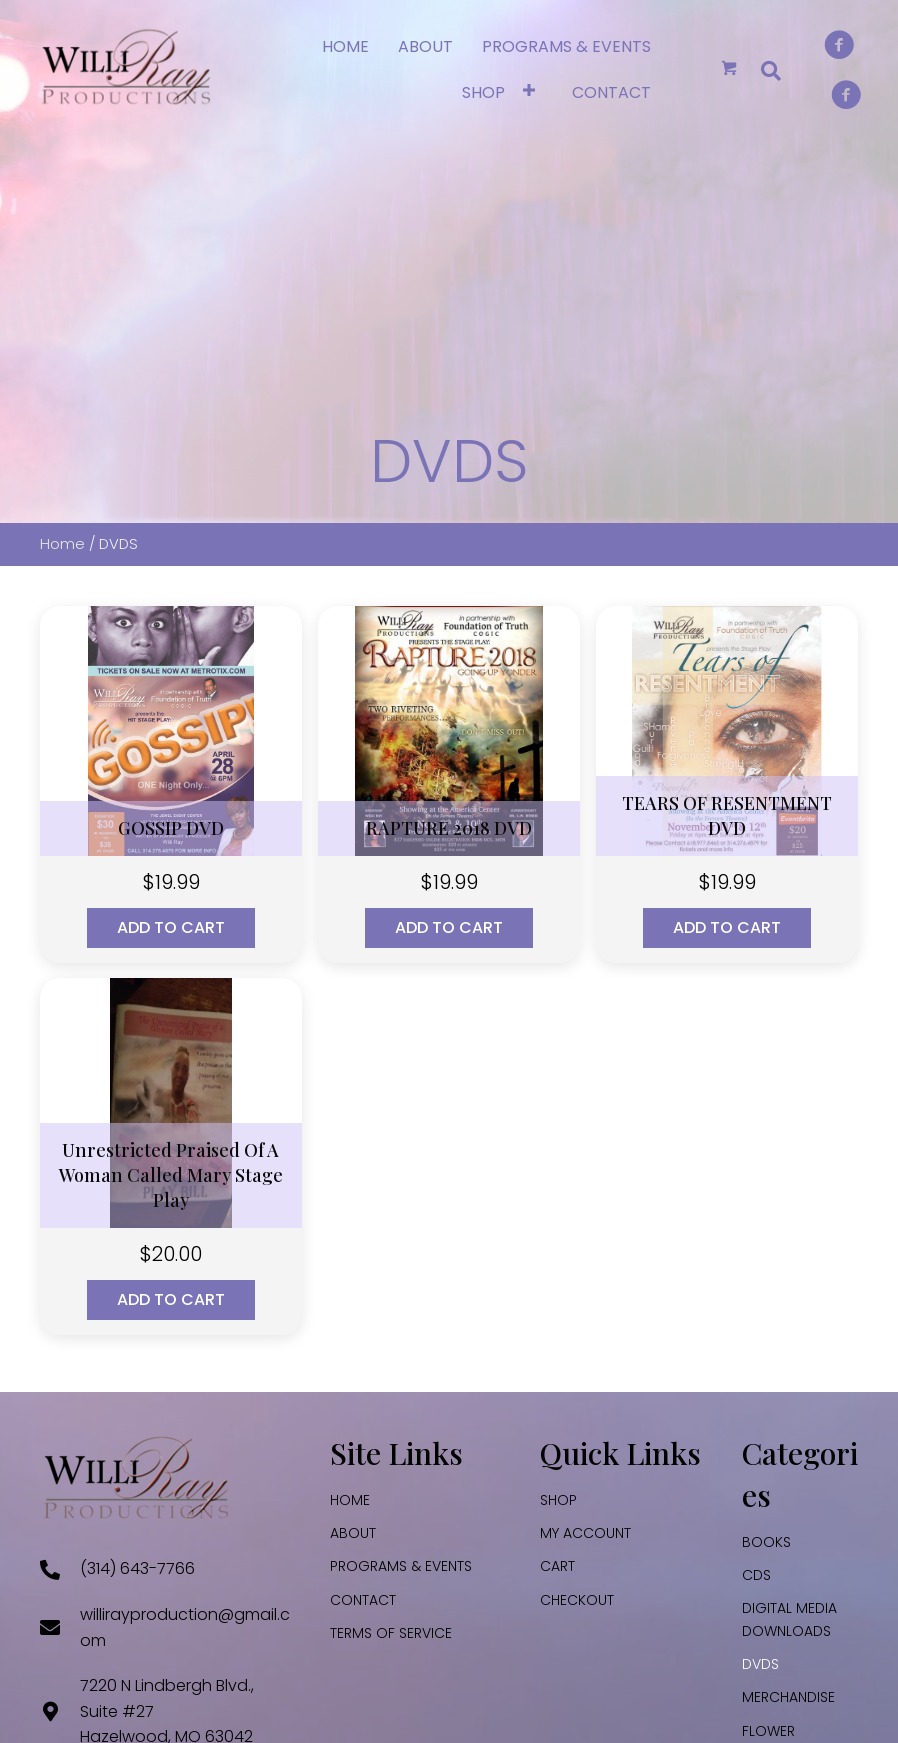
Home (62, 544)
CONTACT (363, 1600)
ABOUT (353, 1533)
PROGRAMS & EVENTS (401, 1566)
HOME (350, 1500)
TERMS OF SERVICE (391, 1633)
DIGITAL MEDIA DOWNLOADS (789, 1619)
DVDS (760, 1664)
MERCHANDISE (788, 1697)
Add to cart (171, 927)
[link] (345, 44)
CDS (756, 1575)
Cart (557, 1566)
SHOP (558, 1500)
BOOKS (766, 1542)
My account (585, 1533)
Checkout (577, 1600)
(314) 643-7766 (137, 1568)
